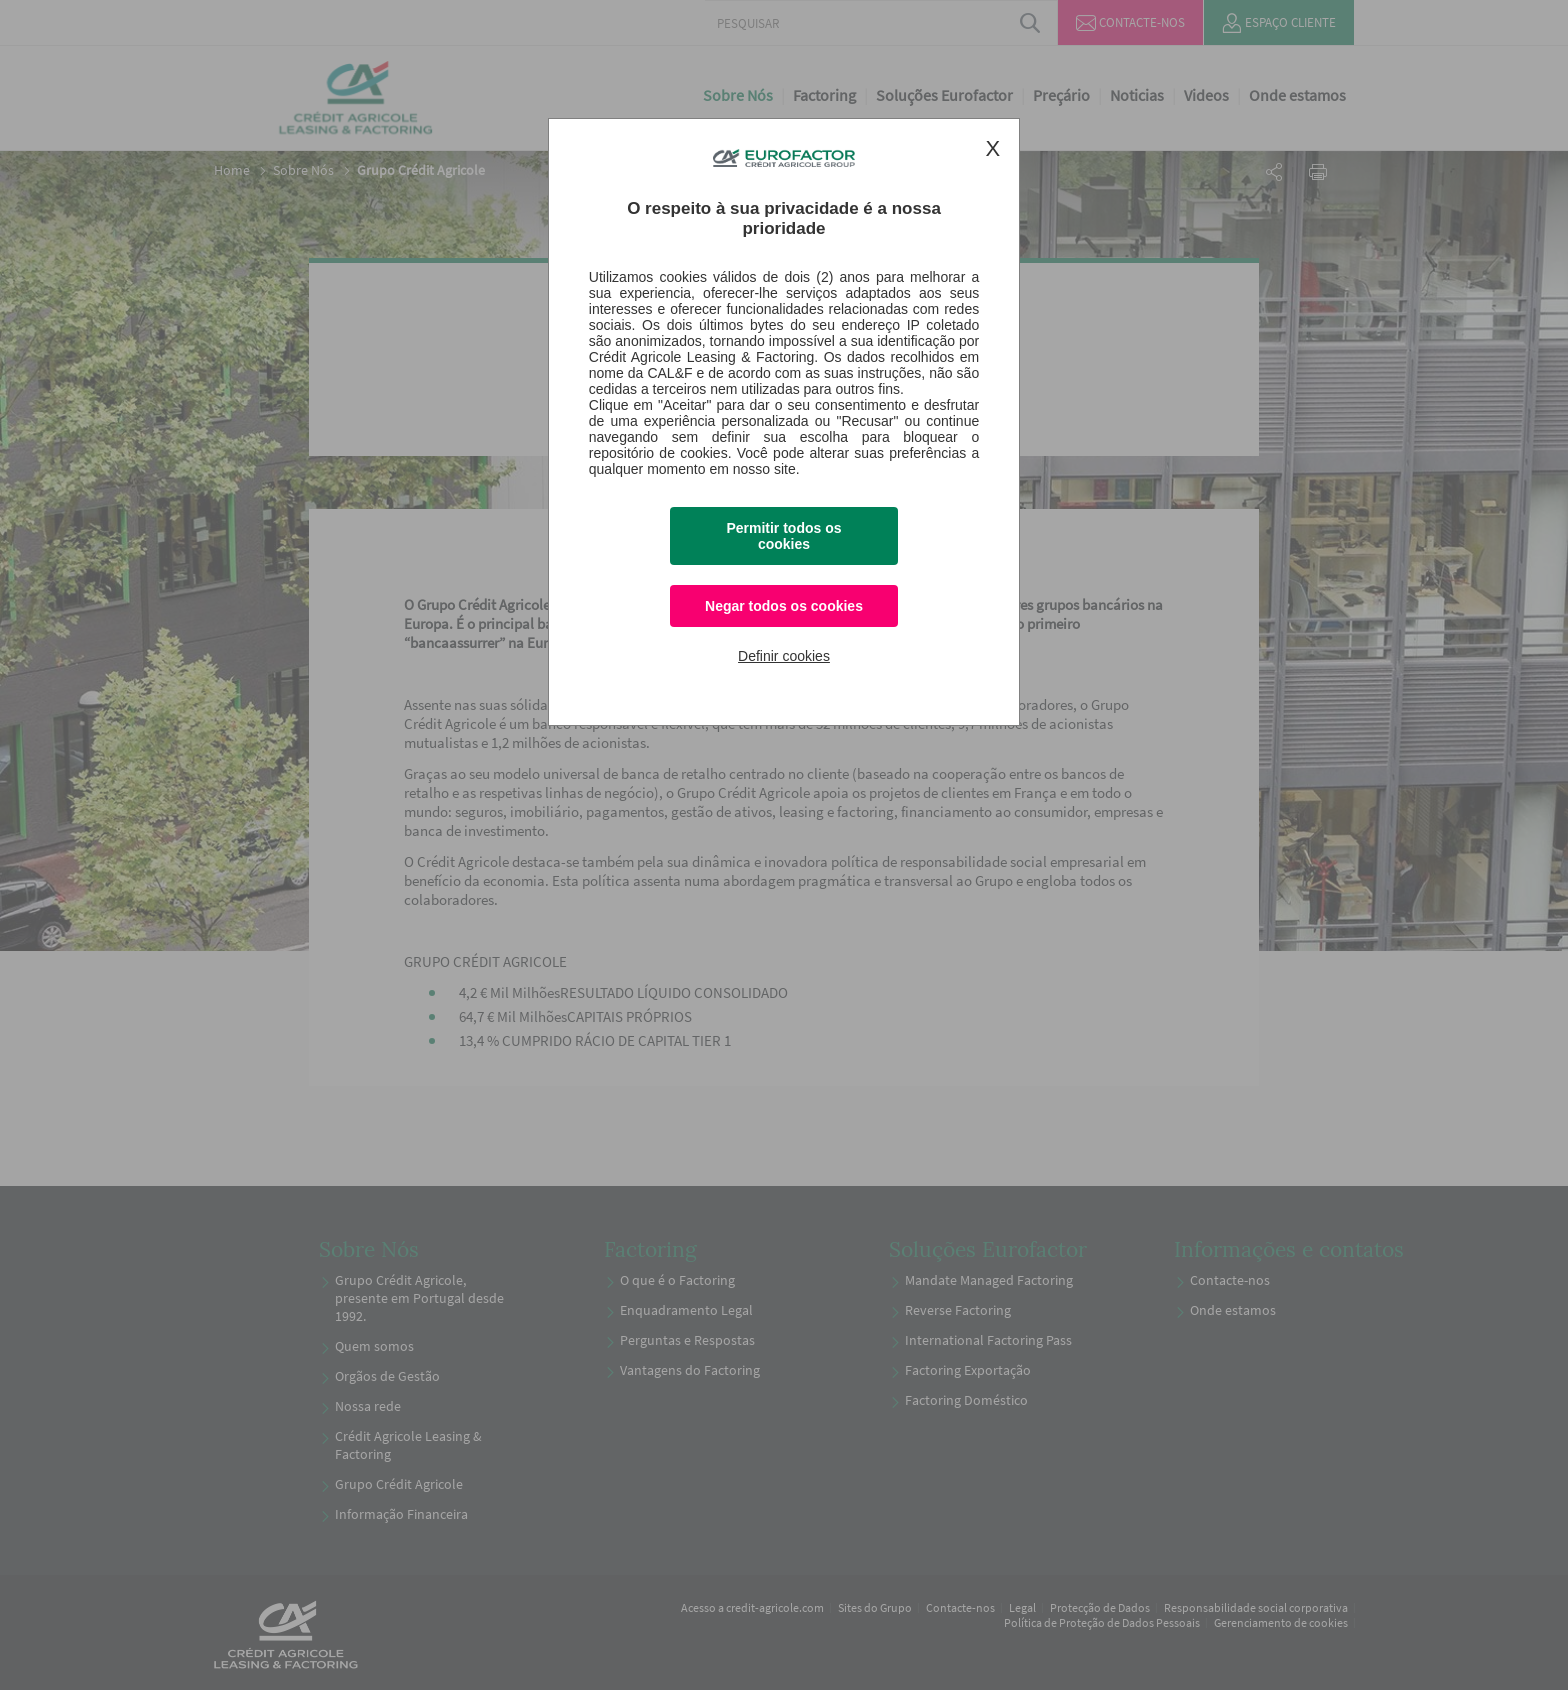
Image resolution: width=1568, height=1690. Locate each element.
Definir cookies (784, 656)
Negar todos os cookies (784, 606)
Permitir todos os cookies (783, 536)
